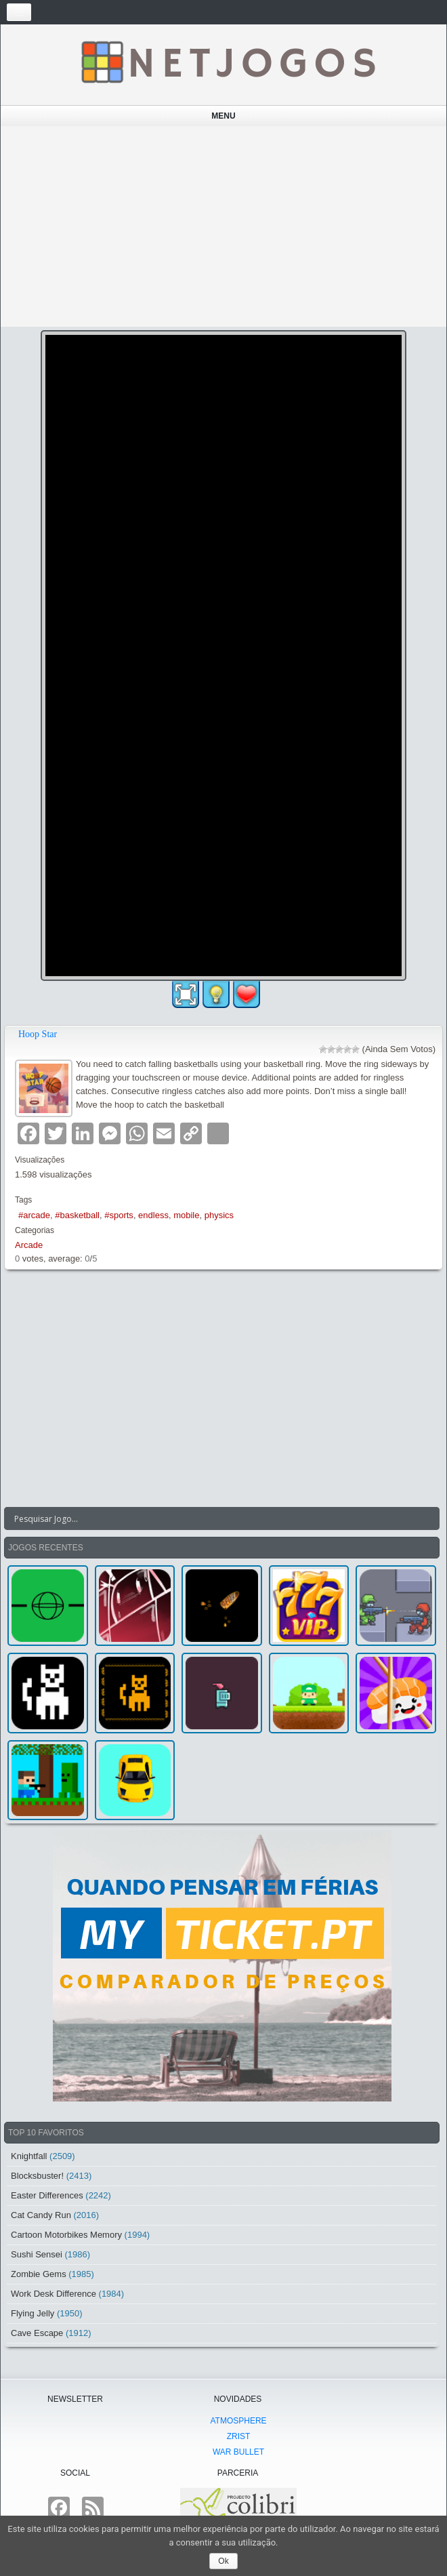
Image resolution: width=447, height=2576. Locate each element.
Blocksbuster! (37, 2176)
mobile (186, 1215)
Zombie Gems (38, 2274)
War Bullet (238, 2452)
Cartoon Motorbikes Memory (66, 2235)
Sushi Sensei (36, 2254)
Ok (223, 2561)
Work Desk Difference (53, 2294)
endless (153, 1215)
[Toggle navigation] (19, 12)
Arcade (29, 1245)
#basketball (77, 1215)
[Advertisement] (224, 226)
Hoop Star (37, 1034)
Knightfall (29, 2156)
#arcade (34, 1215)
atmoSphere (238, 2421)
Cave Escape (37, 2333)
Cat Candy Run (41, 2215)
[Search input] (213, 1518)
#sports (118, 1215)
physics (219, 1215)
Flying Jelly (32, 2313)
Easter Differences (47, 2195)
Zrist (239, 2436)
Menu (223, 116)
